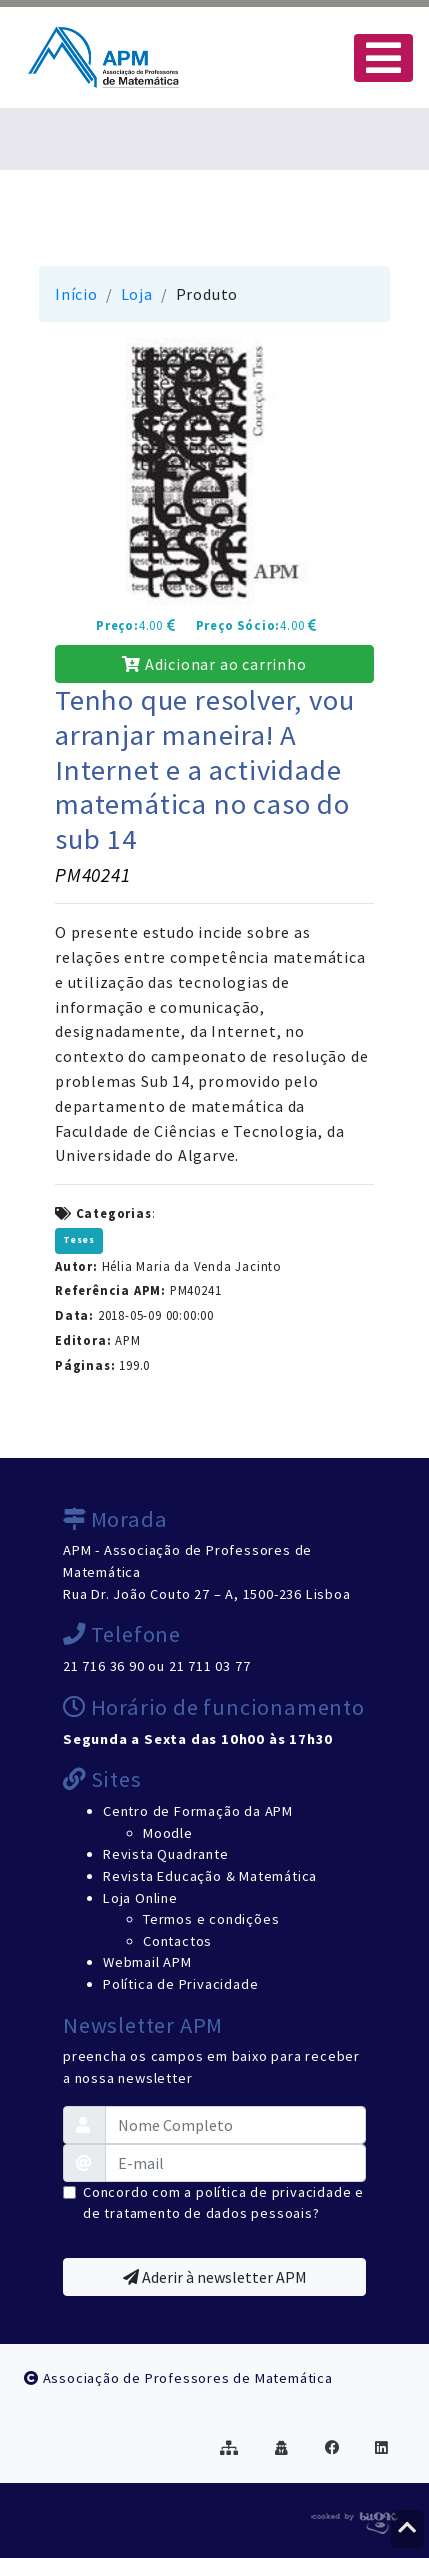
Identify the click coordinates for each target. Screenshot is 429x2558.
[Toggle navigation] (383, 58)
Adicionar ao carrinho (214, 664)
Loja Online (140, 1898)
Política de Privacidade (180, 1984)
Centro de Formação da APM (198, 1811)
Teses (79, 1240)
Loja (137, 294)
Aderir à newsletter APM (215, 2277)
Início (76, 294)
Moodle (168, 1833)
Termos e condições (211, 1919)
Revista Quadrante (166, 1854)
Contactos (177, 1941)
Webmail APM (147, 1962)
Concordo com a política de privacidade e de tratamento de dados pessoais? (223, 2203)
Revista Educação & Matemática (210, 1876)
